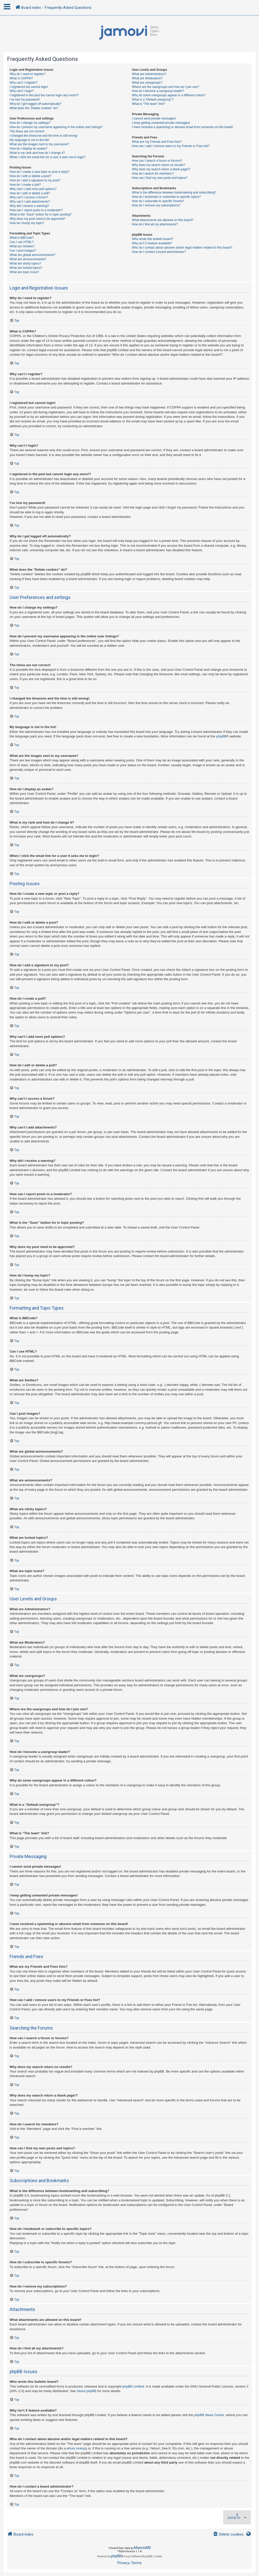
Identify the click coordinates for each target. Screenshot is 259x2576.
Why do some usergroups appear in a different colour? (169, 95)
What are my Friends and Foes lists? (157, 141)
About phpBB (86, 2391)
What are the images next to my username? (39, 144)
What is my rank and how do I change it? (37, 153)
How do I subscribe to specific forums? (158, 201)
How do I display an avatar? (28, 148)
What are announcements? (28, 259)
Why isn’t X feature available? (152, 243)
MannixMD (142, 2547)
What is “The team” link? (148, 104)
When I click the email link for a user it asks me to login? (47, 157)
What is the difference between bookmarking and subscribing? (174, 192)
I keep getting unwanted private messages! (161, 123)
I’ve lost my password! (25, 99)
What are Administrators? (149, 74)
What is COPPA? (21, 78)
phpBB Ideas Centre (209, 2415)
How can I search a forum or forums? (157, 160)
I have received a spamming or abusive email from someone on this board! (182, 127)
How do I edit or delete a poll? (30, 193)
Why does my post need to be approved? (38, 219)
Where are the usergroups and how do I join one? (165, 87)
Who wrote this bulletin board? (152, 239)
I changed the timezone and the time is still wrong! (43, 135)
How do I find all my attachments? (155, 224)
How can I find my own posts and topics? (159, 178)
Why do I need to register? (28, 74)
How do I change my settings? (30, 123)
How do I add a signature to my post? (35, 180)
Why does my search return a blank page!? (161, 169)
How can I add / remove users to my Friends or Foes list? (170, 146)
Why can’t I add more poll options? (33, 189)
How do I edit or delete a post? (30, 176)
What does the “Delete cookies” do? (34, 108)
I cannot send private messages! (154, 118)
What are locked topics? (26, 268)
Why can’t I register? (23, 82)
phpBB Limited (133, 2386)
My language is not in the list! (29, 140)
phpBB (221, 736)
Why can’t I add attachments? (30, 201)
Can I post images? (23, 250)
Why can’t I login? (22, 91)
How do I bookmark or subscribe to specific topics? (166, 197)
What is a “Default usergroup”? (153, 99)
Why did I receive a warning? (29, 206)
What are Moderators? (147, 78)
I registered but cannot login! (29, 87)
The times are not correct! (27, 131)
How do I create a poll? (25, 184)
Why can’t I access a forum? (29, 197)
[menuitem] (228, 2534)
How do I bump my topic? (27, 223)
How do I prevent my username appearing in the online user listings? (56, 127)
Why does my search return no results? (158, 165)
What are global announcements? (32, 255)
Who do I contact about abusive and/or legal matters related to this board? (182, 247)
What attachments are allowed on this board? (162, 220)
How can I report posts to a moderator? (36, 210)
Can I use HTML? (22, 242)
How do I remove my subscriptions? (156, 205)
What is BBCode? (22, 237)
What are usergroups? (147, 82)
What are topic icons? (24, 272)
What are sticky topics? (25, 263)
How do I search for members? (153, 173)
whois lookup (76, 2448)
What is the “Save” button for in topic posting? (41, 214)
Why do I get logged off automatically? (35, 104)
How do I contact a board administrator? (159, 252)
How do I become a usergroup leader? (158, 91)
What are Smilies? (22, 246)
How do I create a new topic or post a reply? (39, 172)
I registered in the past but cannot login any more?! (44, 95)
